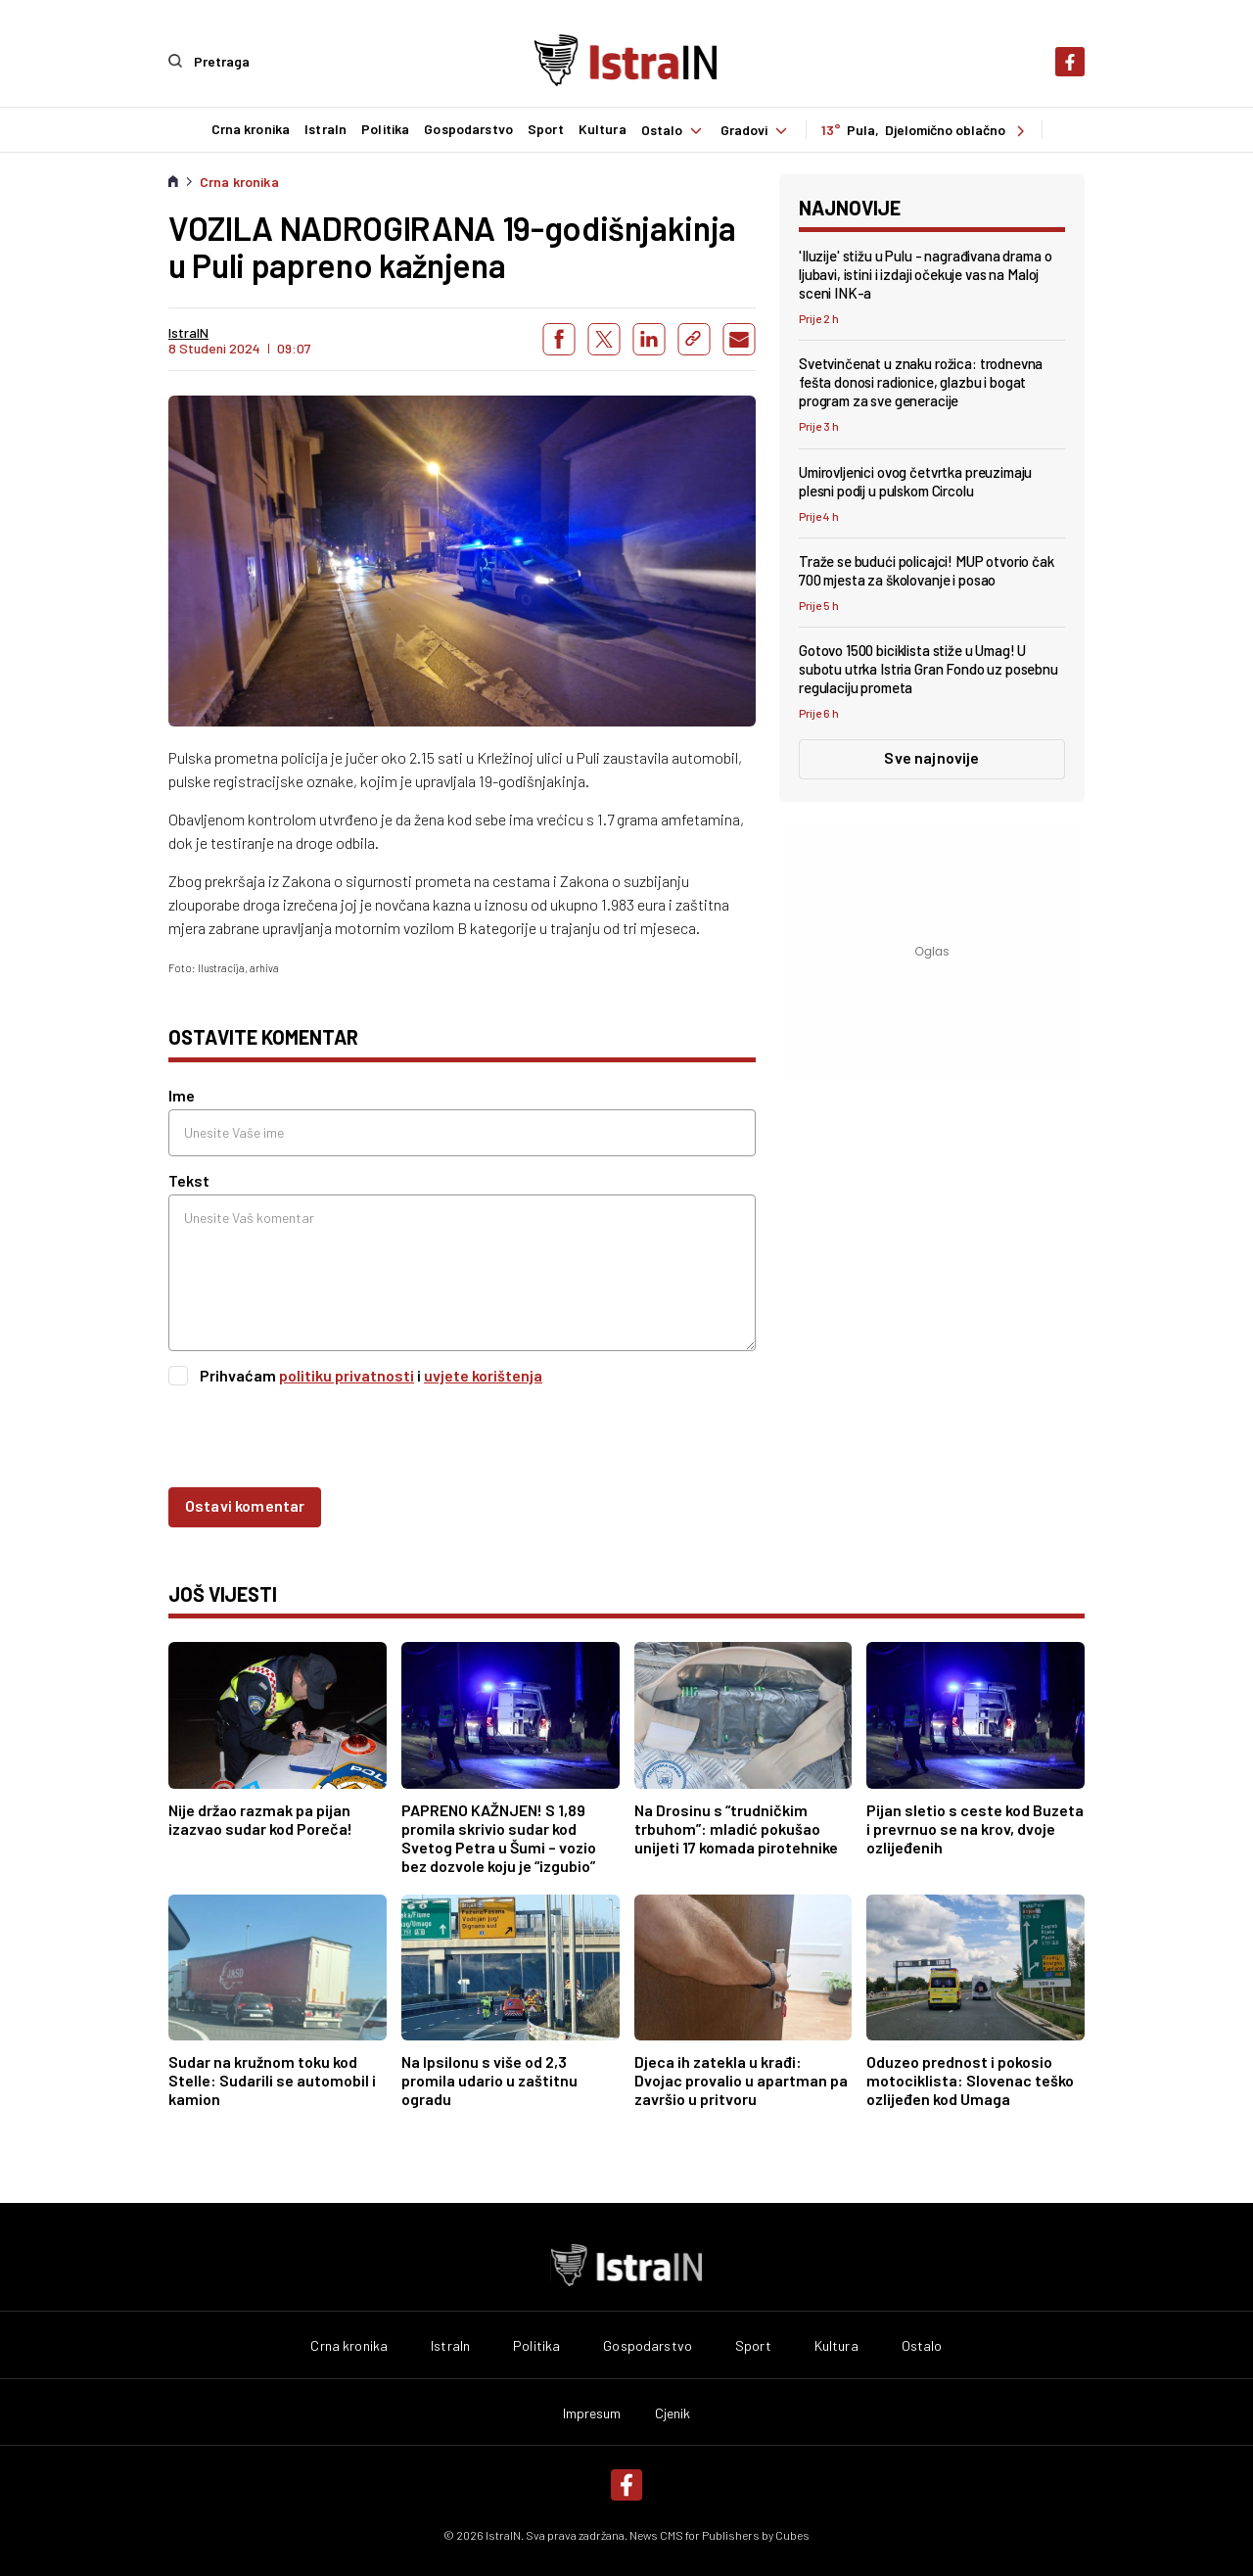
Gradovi (756, 129)
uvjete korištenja (483, 1374)
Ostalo (673, 129)
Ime (181, 1094)
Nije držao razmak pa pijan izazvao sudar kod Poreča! (260, 1818)
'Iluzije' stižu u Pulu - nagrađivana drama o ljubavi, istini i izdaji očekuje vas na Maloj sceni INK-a (925, 273)
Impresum (592, 2412)
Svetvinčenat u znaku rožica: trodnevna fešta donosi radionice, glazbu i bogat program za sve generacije (921, 380)
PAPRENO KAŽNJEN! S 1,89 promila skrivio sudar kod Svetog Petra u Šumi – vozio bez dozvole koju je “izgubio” (498, 1837)
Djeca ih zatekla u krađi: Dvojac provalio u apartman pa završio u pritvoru (741, 2079)
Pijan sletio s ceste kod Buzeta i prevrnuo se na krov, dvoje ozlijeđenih (975, 1827)
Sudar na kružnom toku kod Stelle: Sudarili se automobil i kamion (272, 2079)
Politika (384, 129)
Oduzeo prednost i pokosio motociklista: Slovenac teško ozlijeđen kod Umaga (970, 2079)
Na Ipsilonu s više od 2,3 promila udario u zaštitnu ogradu (489, 2079)
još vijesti (222, 1593)
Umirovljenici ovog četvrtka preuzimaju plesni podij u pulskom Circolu (915, 480)
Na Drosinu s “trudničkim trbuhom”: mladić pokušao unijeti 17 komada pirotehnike (736, 1827)
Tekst (188, 1179)
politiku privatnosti (346, 1374)
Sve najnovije (931, 756)
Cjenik (673, 2412)
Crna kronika (250, 129)
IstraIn (324, 129)
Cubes (792, 2534)
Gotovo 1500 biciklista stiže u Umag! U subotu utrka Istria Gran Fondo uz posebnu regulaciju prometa (928, 667)
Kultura (602, 129)
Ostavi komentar (244, 1504)
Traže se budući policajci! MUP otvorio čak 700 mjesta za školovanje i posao (926, 569)
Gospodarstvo (467, 129)
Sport (545, 129)
